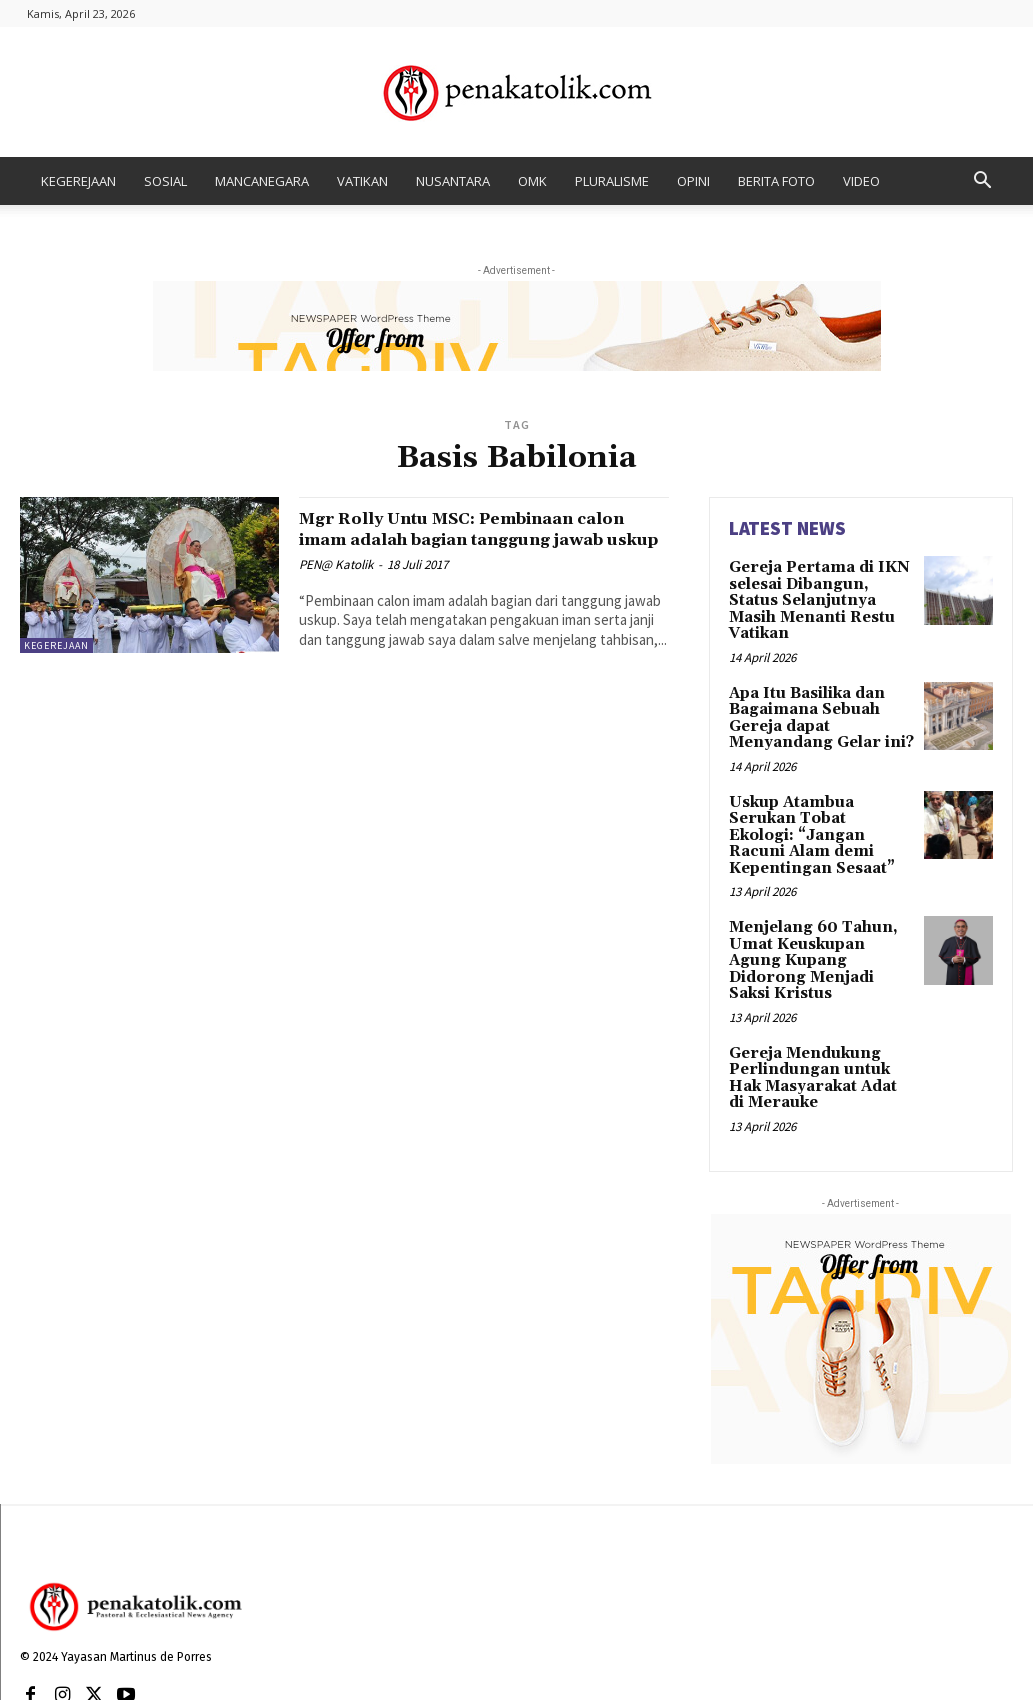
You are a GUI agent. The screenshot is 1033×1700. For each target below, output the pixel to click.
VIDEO (861, 181)
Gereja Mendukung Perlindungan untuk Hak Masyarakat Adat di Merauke (819, 1008)
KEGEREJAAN (78, 181)
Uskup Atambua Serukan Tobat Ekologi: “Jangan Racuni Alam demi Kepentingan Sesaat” (820, 799)
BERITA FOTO (776, 181)
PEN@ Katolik (336, 585)
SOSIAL (165, 181)
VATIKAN (362, 181)
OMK (532, 181)
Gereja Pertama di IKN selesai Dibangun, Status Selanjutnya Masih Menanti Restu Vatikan (820, 590)
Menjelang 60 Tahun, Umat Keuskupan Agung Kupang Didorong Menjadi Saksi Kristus (818, 904)
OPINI (693, 181)
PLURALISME (612, 181)
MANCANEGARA (262, 181)
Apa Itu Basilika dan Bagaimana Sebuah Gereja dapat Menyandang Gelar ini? (815, 695)
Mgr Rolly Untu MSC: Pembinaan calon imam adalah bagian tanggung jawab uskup (481, 539)
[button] (983, 182)
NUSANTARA (453, 181)
